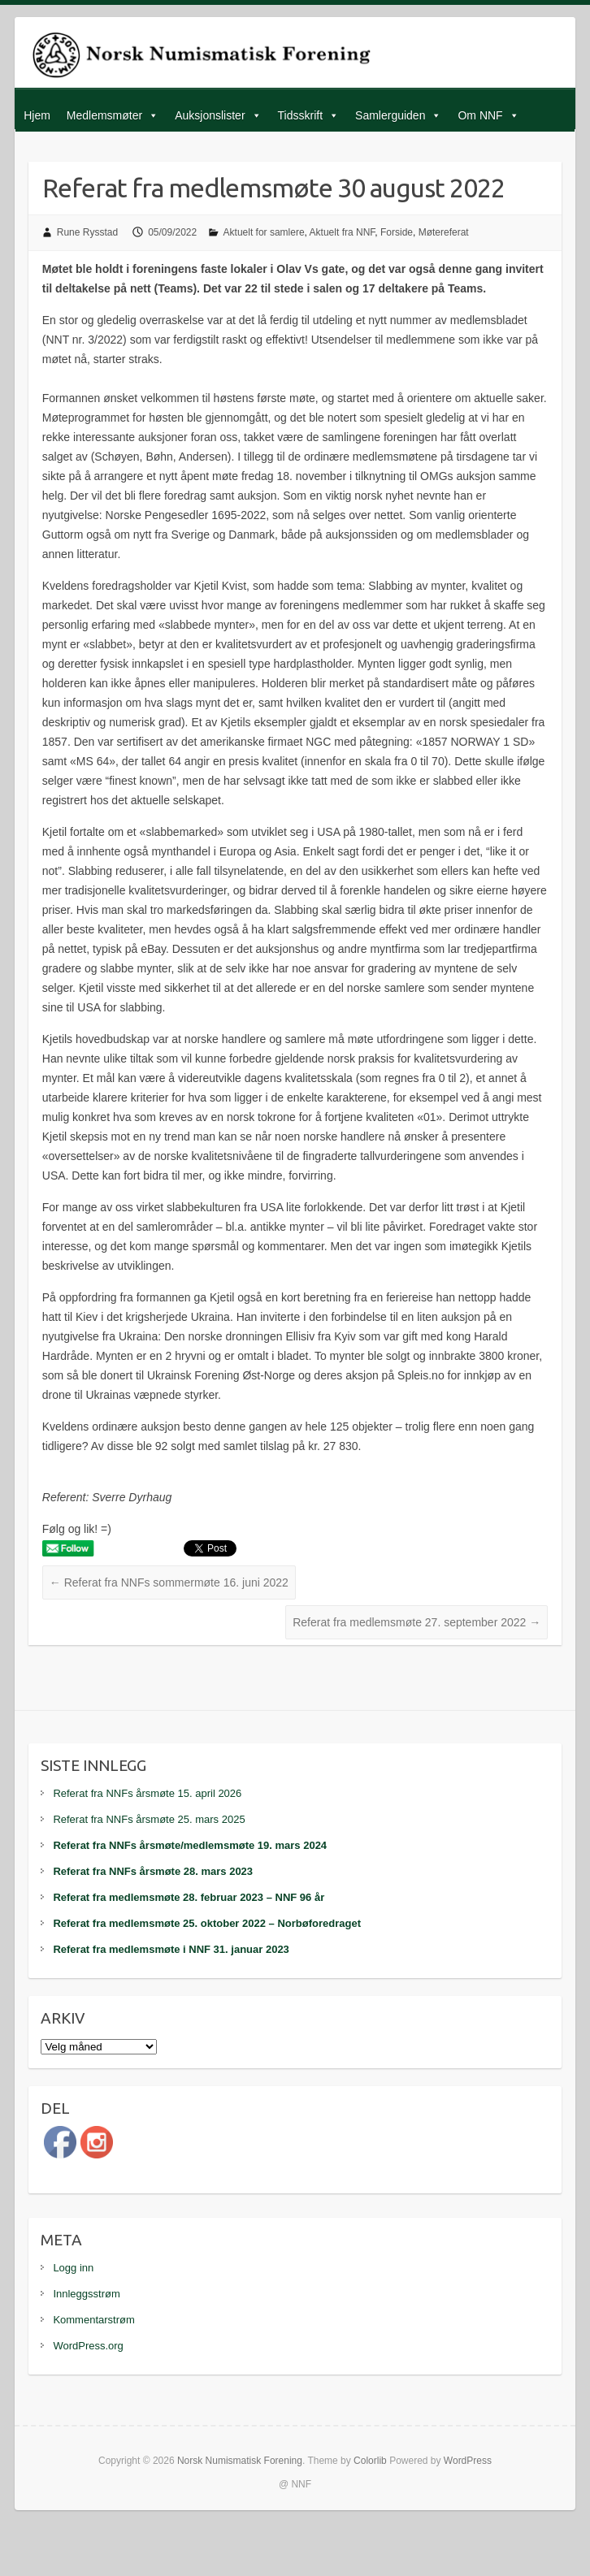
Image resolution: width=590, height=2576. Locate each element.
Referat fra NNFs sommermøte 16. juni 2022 (169, 1582)
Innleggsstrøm (86, 2294)
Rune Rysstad (87, 232)
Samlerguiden (390, 115)
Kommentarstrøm (93, 2320)
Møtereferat (444, 232)
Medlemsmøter (104, 115)
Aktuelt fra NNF (342, 232)
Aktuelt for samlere (264, 232)
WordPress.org (88, 2346)
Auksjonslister (210, 115)
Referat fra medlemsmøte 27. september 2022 (416, 1622)
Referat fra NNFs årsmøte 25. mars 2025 (149, 1819)
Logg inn (73, 2268)
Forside (396, 232)
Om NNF (480, 115)
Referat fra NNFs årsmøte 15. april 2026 (147, 1793)
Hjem (37, 115)
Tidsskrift (300, 115)
